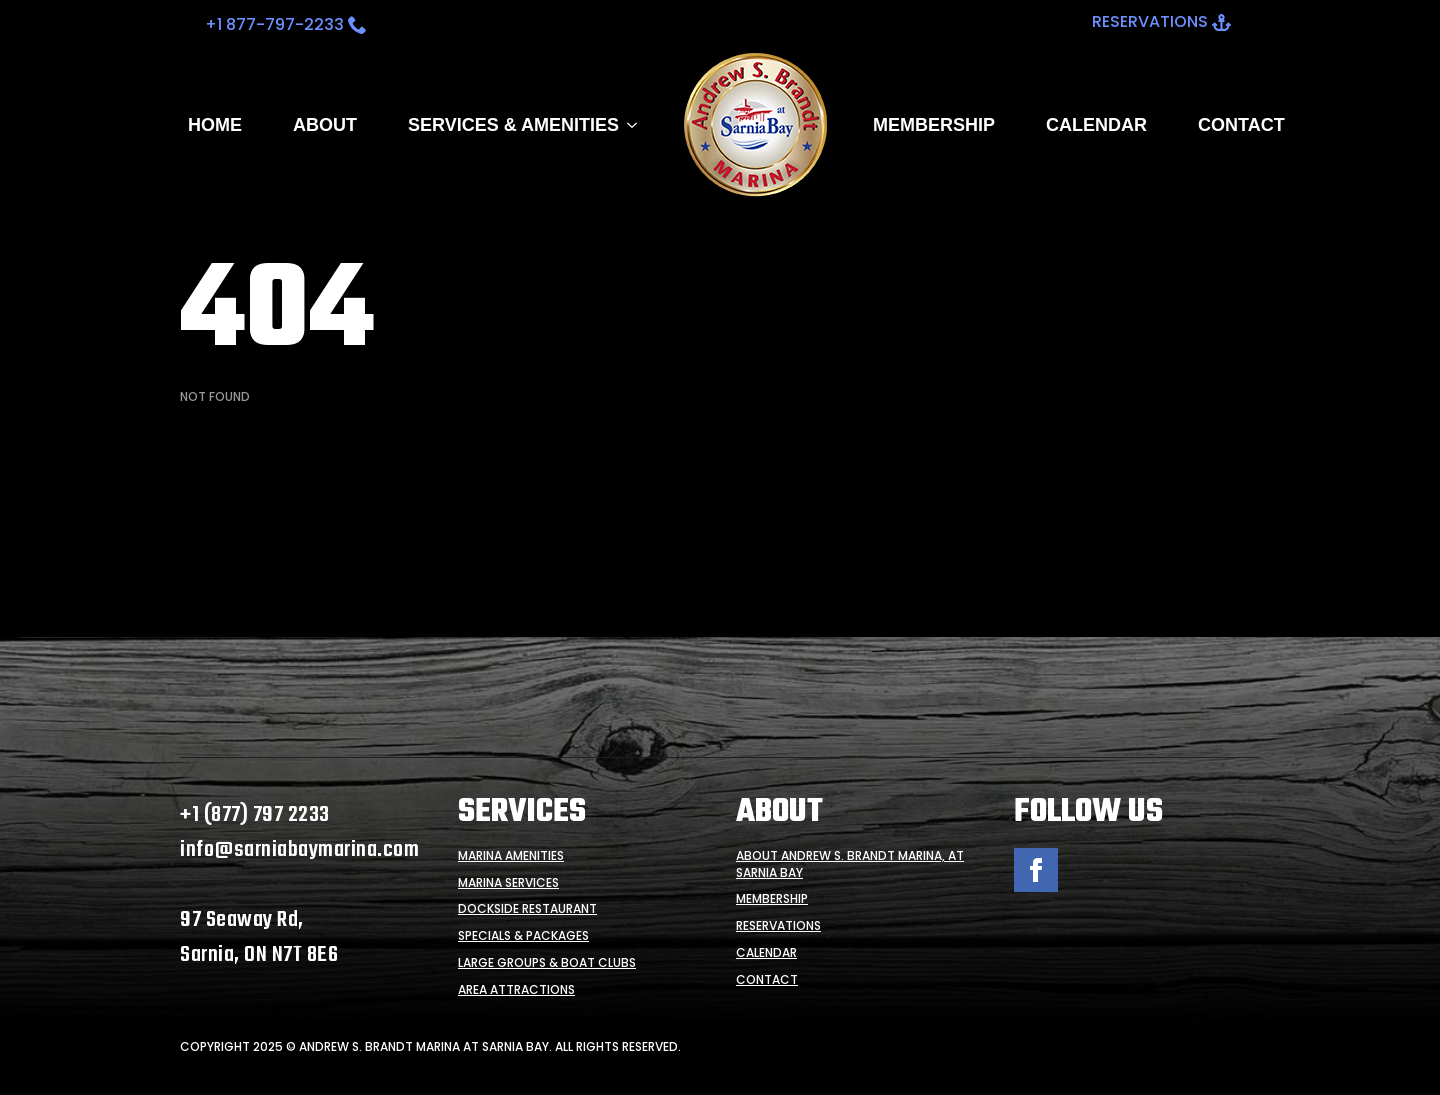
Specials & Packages (523, 936)
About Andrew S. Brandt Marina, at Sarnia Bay (850, 864)
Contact (1241, 125)
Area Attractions (516, 990)
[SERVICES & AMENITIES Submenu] (628, 125)
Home (215, 125)
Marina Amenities (511, 856)
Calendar (1096, 125)
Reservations (778, 926)
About (325, 125)
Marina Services (508, 883)
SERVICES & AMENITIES (513, 125)
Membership (934, 125)
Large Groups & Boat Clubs (547, 963)
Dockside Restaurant (527, 909)
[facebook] (1036, 870)
